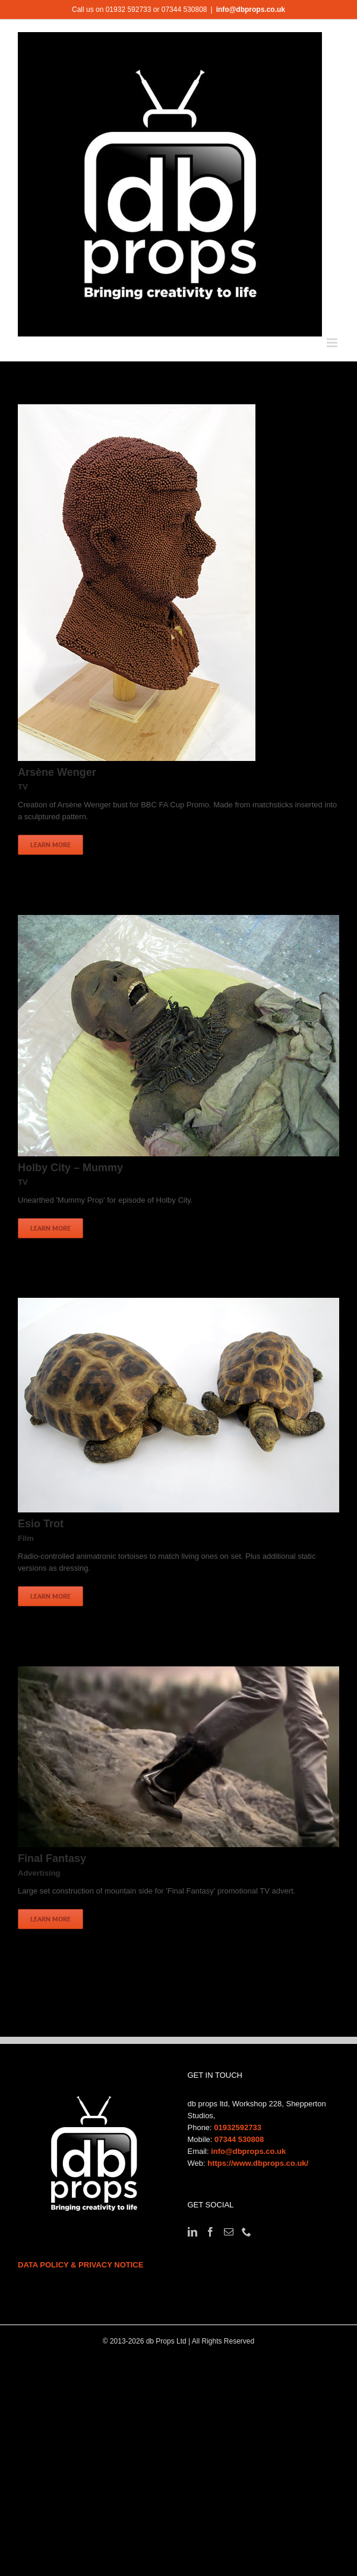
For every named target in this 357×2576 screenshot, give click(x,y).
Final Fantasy (52, 1858)
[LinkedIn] (192, 2232)
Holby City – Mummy (70, 1168)
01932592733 (237, 2127)
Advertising (39, 1873)
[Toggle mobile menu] (333, 342)
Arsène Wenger (57, 772)
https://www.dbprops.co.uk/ (257, 2163)
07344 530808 (239, 2139)
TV (23, 786)
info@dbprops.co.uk (250, 9)
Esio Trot (41, 1524)
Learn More (50, 844)
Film (26, 1538)
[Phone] (246, 2232)
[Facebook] (210, 2232)
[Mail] (228, 2232)
